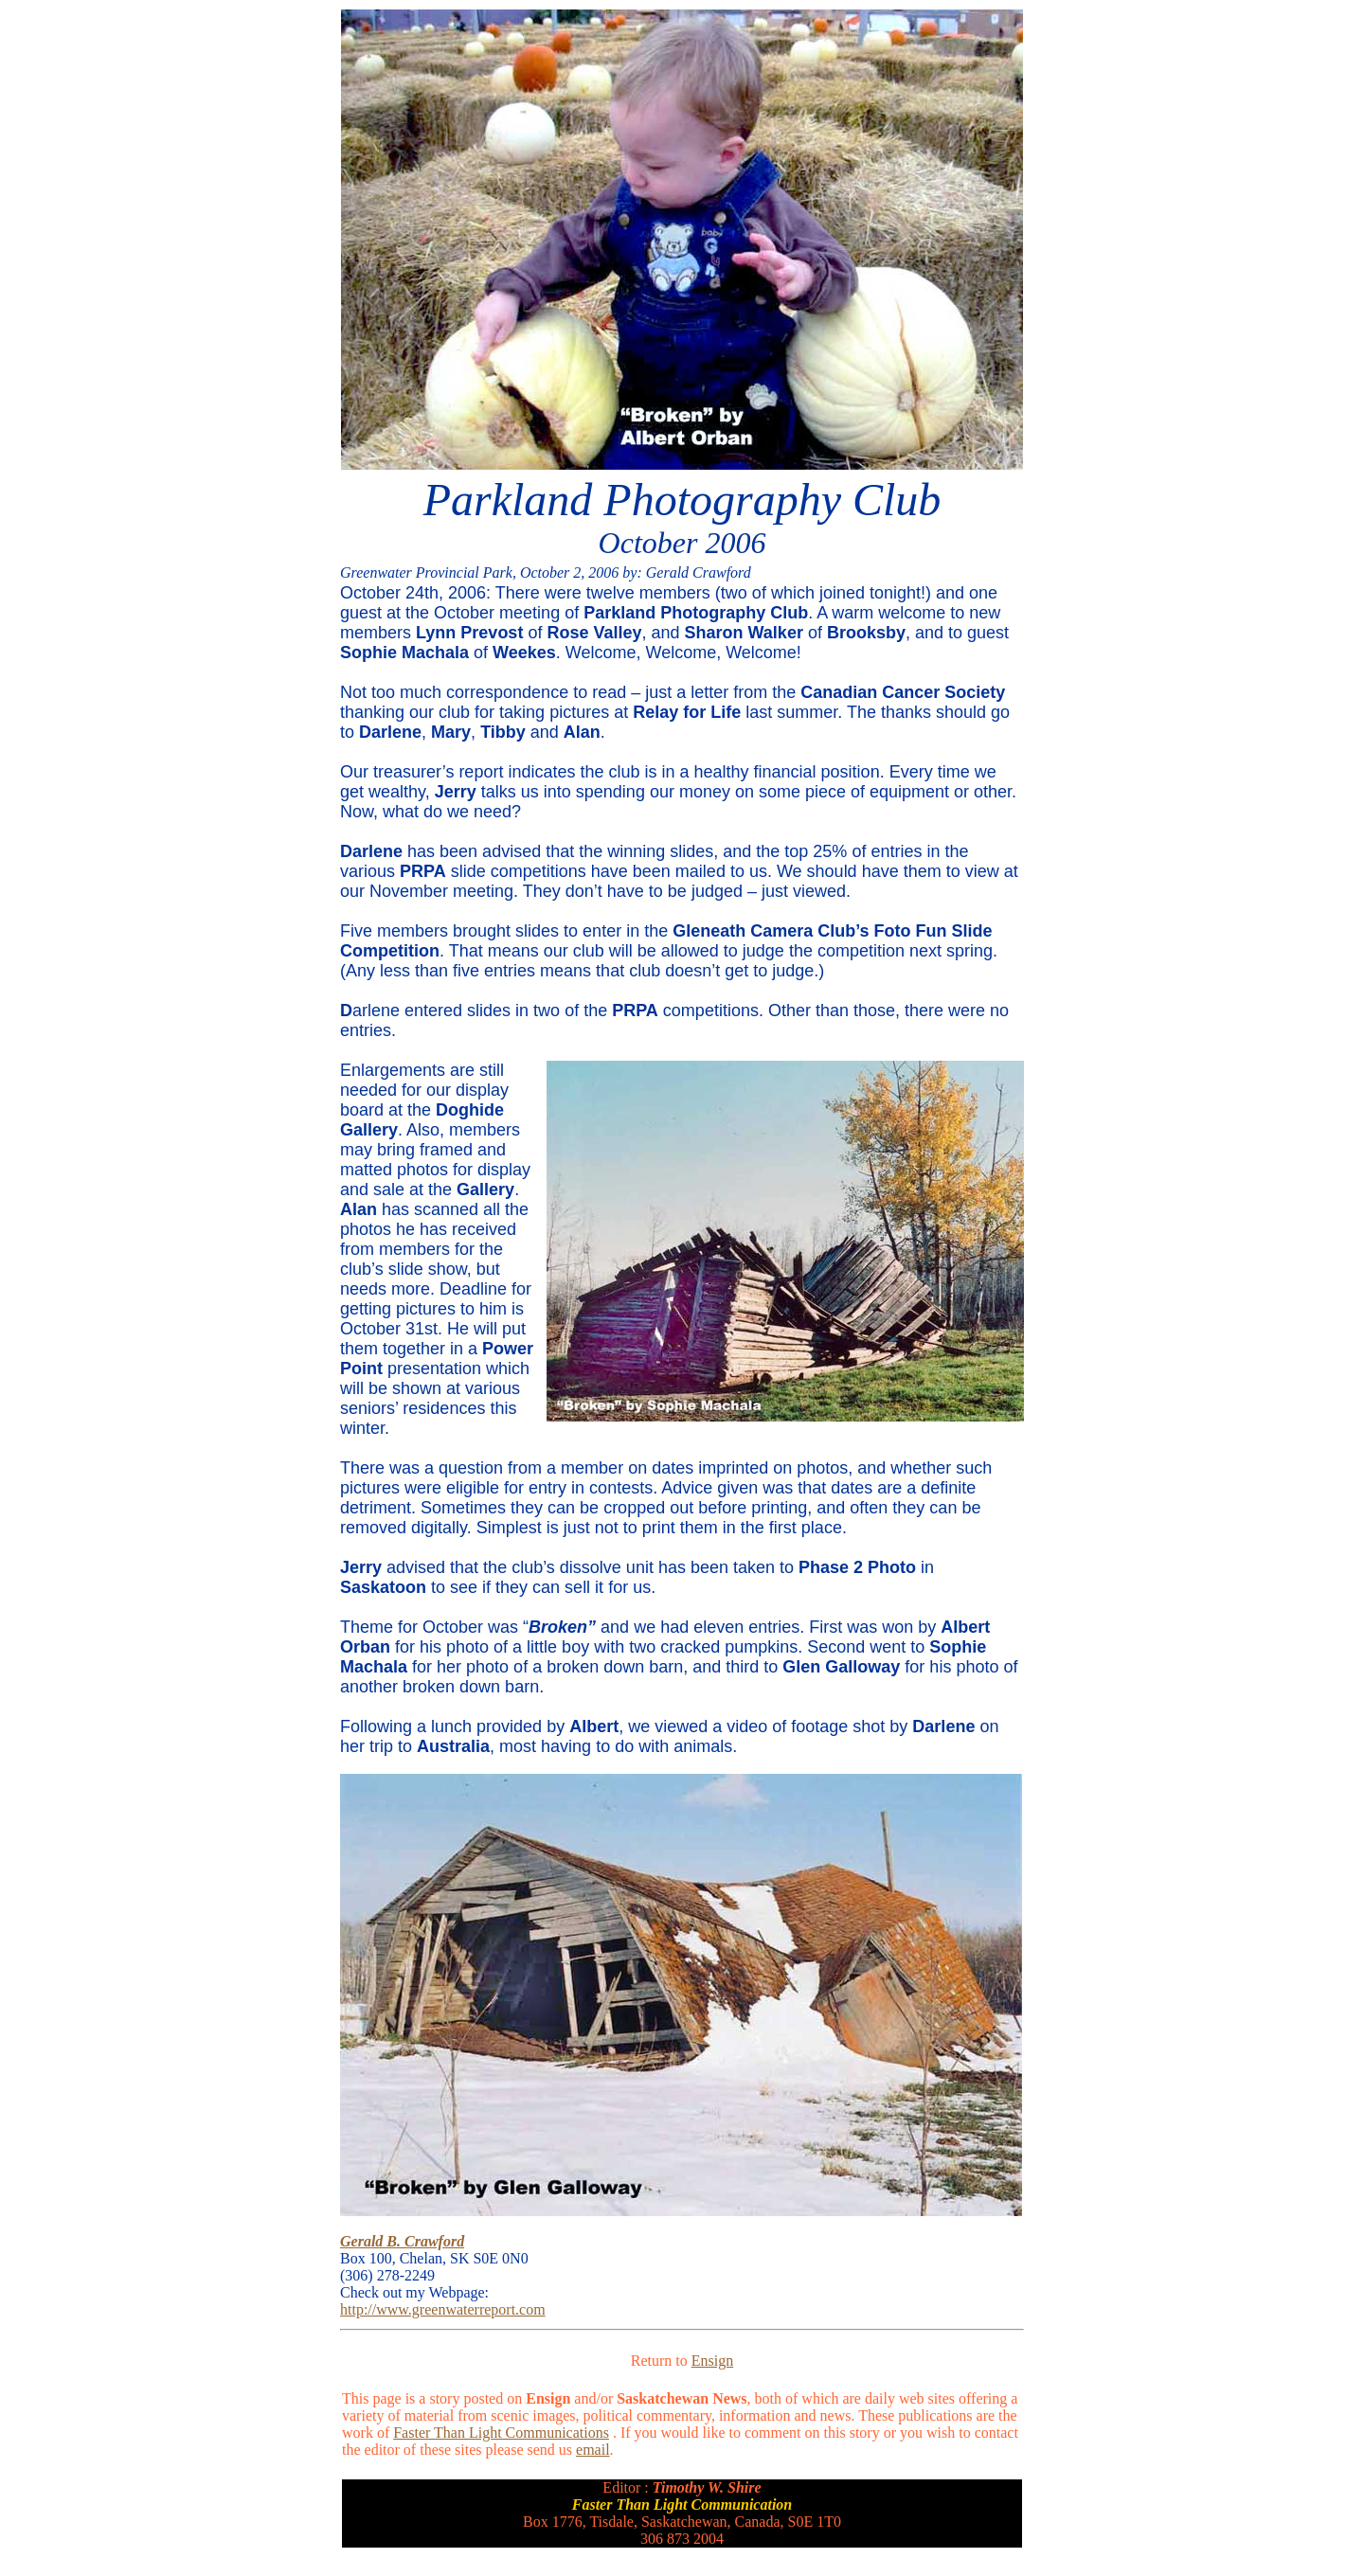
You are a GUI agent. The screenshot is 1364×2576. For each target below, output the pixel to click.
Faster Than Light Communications (501, 2432)
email (593, 2450)
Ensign (712, 2360)
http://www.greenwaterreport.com (443, 2309)
